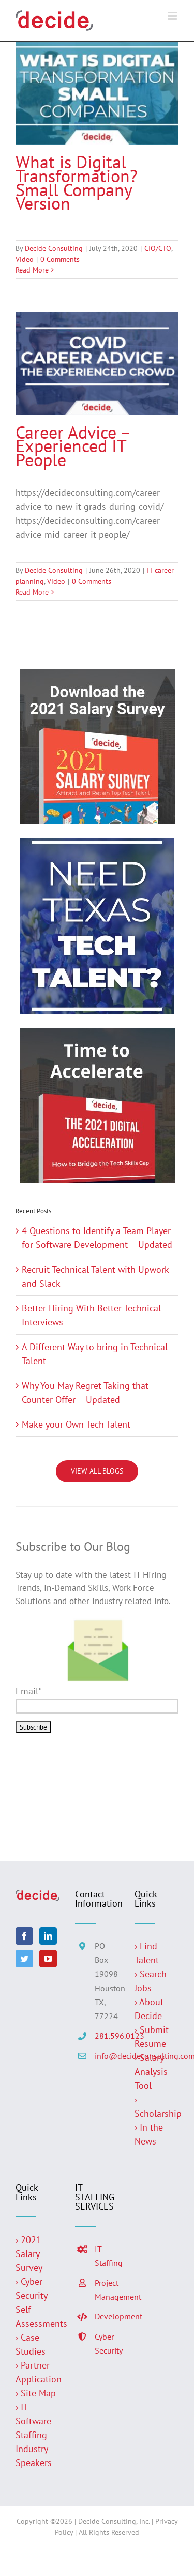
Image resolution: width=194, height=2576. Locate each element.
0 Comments (60, 259)
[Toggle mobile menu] (173, 15)
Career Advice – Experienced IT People (72, 446)
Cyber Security (107, 2343)
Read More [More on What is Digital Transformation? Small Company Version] (32, 270)
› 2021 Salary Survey (29, 2254)
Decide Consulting (54, 248)
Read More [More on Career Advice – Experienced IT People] (32, 592)
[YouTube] (48, 1958)
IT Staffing (107, 2256)
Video (25, 259)
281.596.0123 (107, 2035)
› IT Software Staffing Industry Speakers (35, 2435)
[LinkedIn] (48, 1936)
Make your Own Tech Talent (76, 1424)
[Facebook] (24, 1936)
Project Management (107, 2290)
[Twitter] (24, 1958)
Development (107, 2316)
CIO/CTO (157, 248)
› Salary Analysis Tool (151, 2071)
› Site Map (36, 2393)
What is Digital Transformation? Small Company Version (77, 182)
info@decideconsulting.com (107, 2056)
